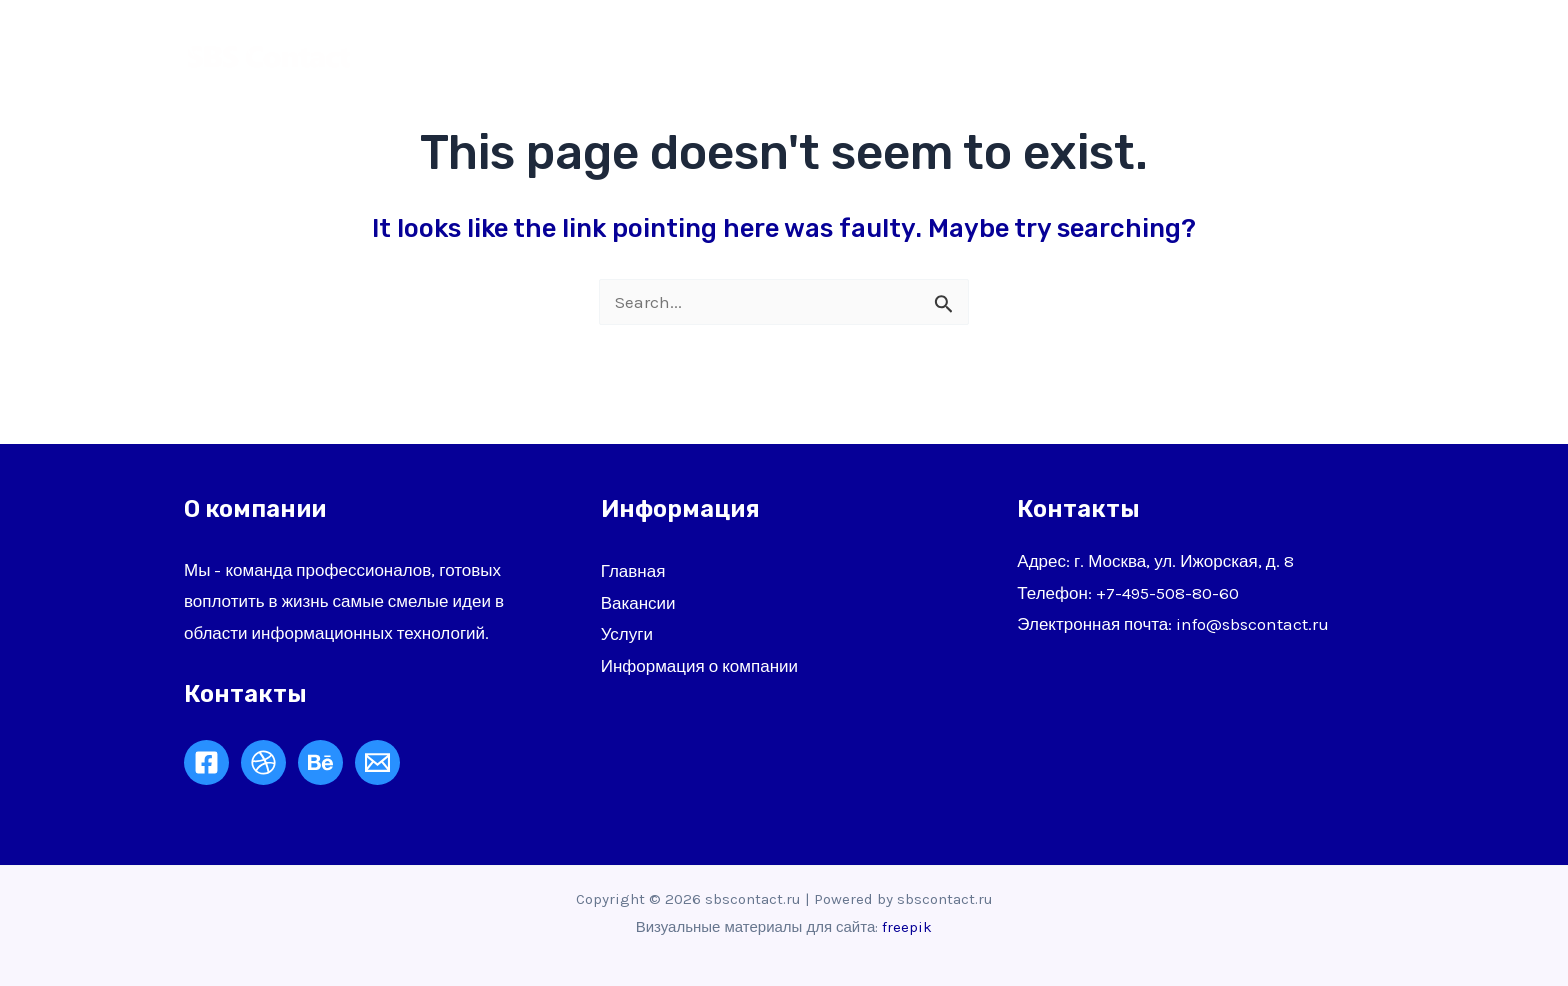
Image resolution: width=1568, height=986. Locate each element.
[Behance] (320, 762)
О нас (988, 54)
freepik (907, 927)
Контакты (1321, 54)
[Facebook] (206, 762)
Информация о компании (699, 666)
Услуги (1087, 54)
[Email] (377, 762)
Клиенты (1197, 54)
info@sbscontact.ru (1252, 624)
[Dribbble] (263, 762)
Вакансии (638, 603)
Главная (882, 54)
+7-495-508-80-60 (1167, 593)
